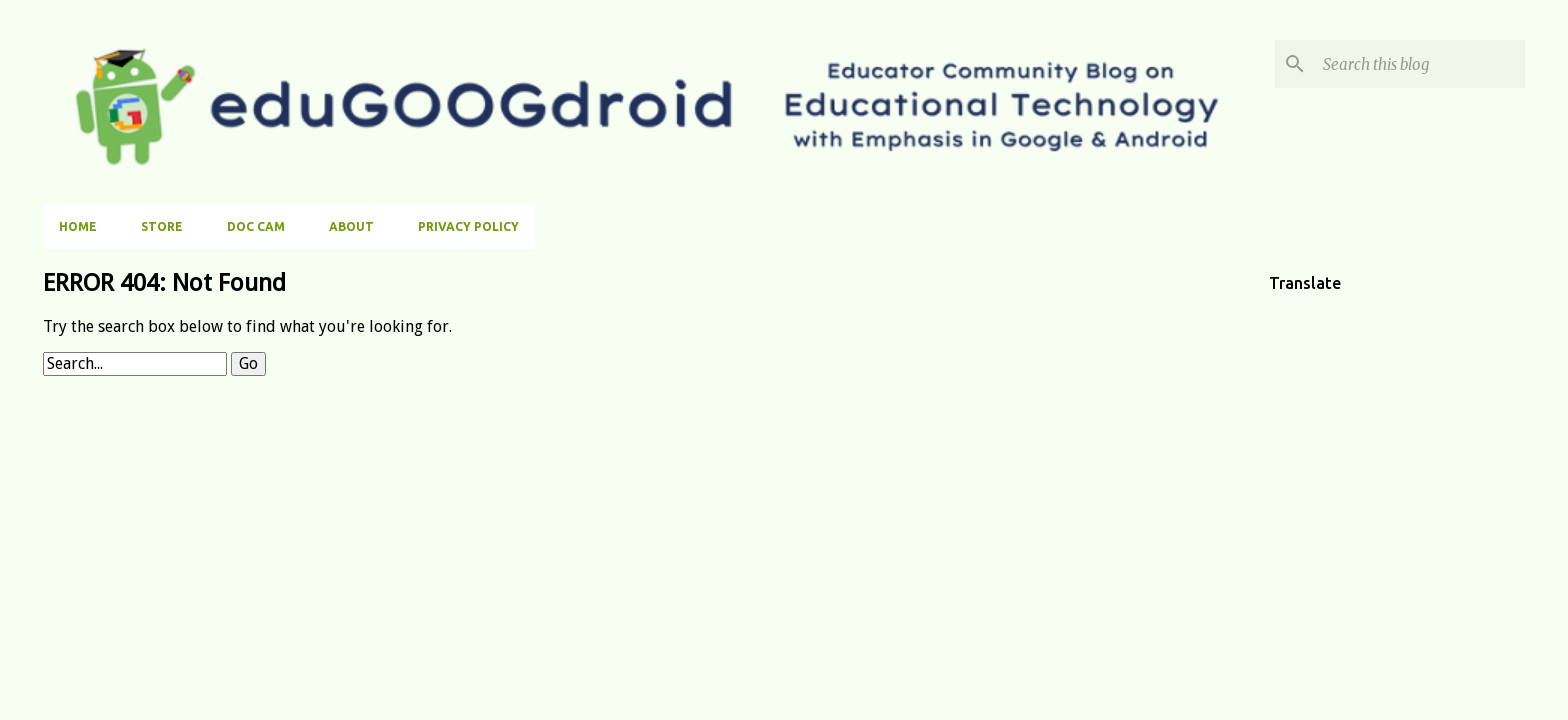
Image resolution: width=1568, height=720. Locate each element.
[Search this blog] (1420, 64)
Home (78, 226)
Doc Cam (256, 226)
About (351, 226)
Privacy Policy (468, 226)
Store (162, 226)
